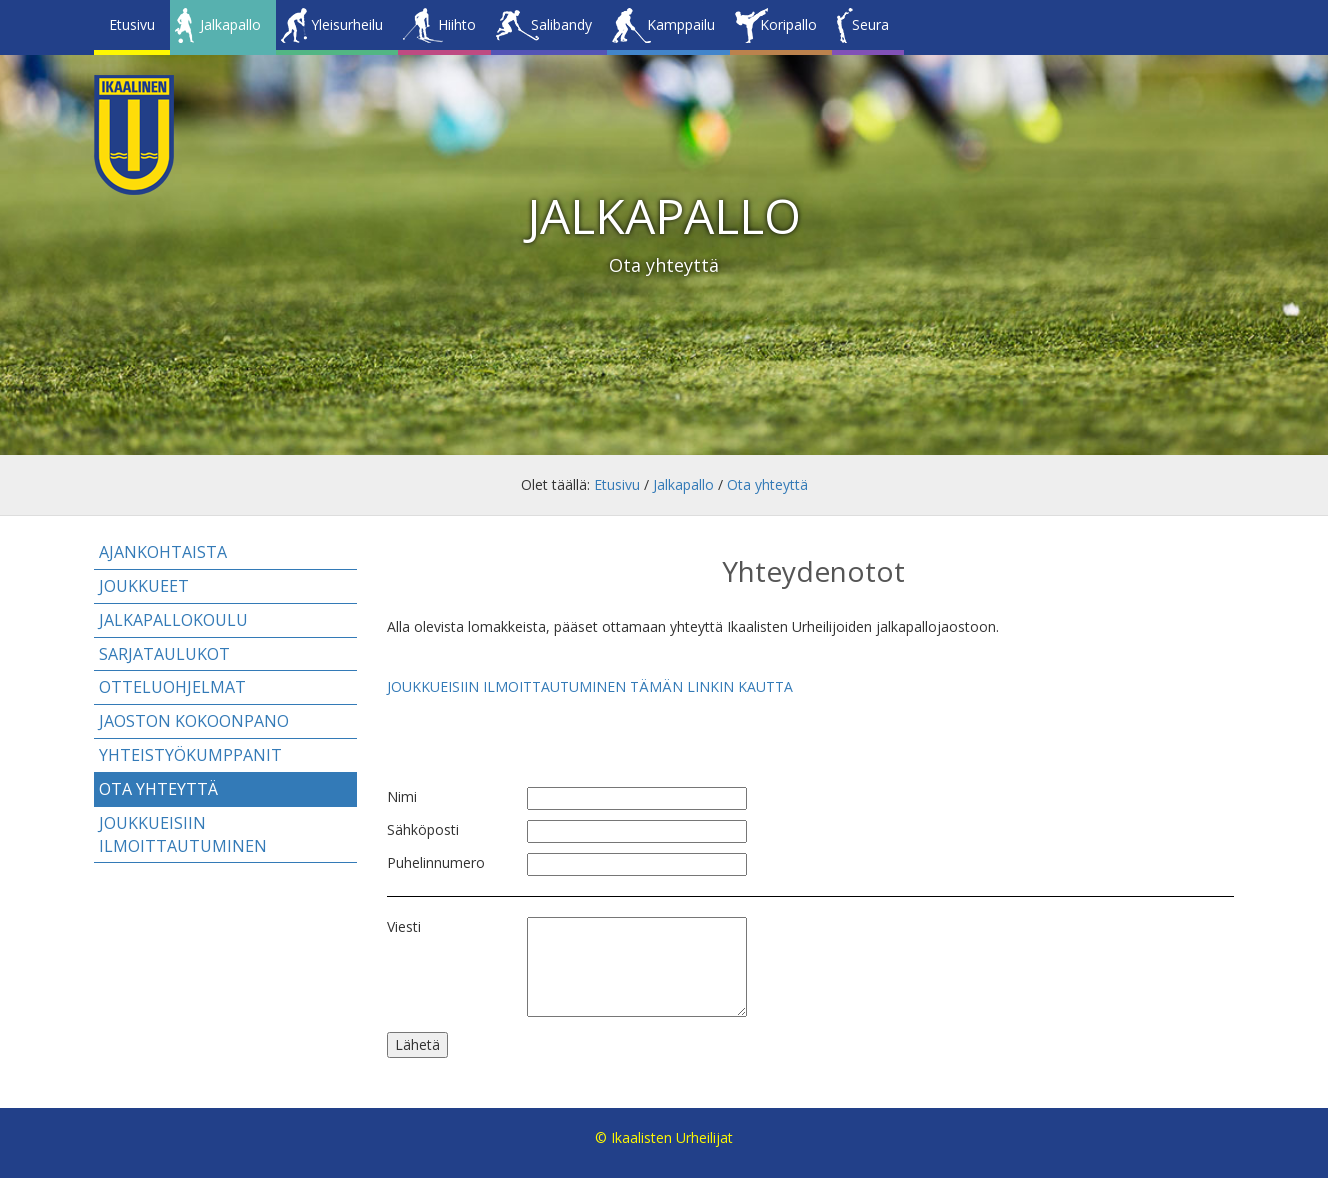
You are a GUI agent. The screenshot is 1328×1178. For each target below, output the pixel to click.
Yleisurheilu (347, 24)
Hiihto (457, 24)
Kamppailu (681, 24)
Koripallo (788, 24)
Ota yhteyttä (767, 484)
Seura (870, 24)
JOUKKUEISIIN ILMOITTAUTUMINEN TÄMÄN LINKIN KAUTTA (590, 686)
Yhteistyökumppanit (190, 755)
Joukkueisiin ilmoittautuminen (183, 834)
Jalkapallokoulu (173, 620)
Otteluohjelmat (172, 687)
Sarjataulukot (164, 654)
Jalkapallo (230, 24)
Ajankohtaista (163, 552)
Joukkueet (144, 586)
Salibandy (561, 24)
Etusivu (132, 24)
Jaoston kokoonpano (194, 721)
